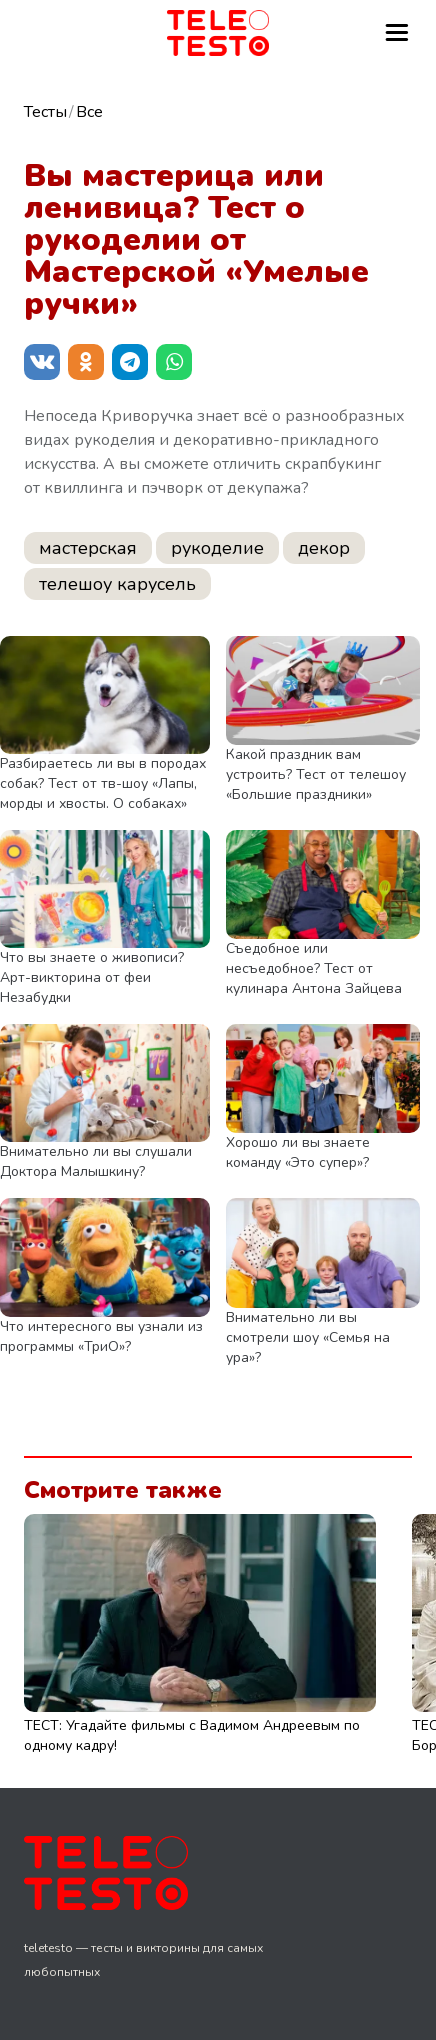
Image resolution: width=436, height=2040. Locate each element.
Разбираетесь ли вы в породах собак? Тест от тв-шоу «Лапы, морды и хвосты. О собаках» (103, 783)
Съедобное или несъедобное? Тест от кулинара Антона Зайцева (314, 968)
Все (89, 112)
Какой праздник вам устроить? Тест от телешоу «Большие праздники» (316, 774)
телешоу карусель (117, 584)
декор (324, 548)
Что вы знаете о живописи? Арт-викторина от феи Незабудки (92, 977)
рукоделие (217, 548)
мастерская (88, 548)
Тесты (45, 112)
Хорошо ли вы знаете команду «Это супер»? (298, 1152)
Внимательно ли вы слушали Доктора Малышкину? (96, 1161)
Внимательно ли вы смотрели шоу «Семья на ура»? (308, 1337)
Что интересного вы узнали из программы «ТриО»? (101, 1336)
